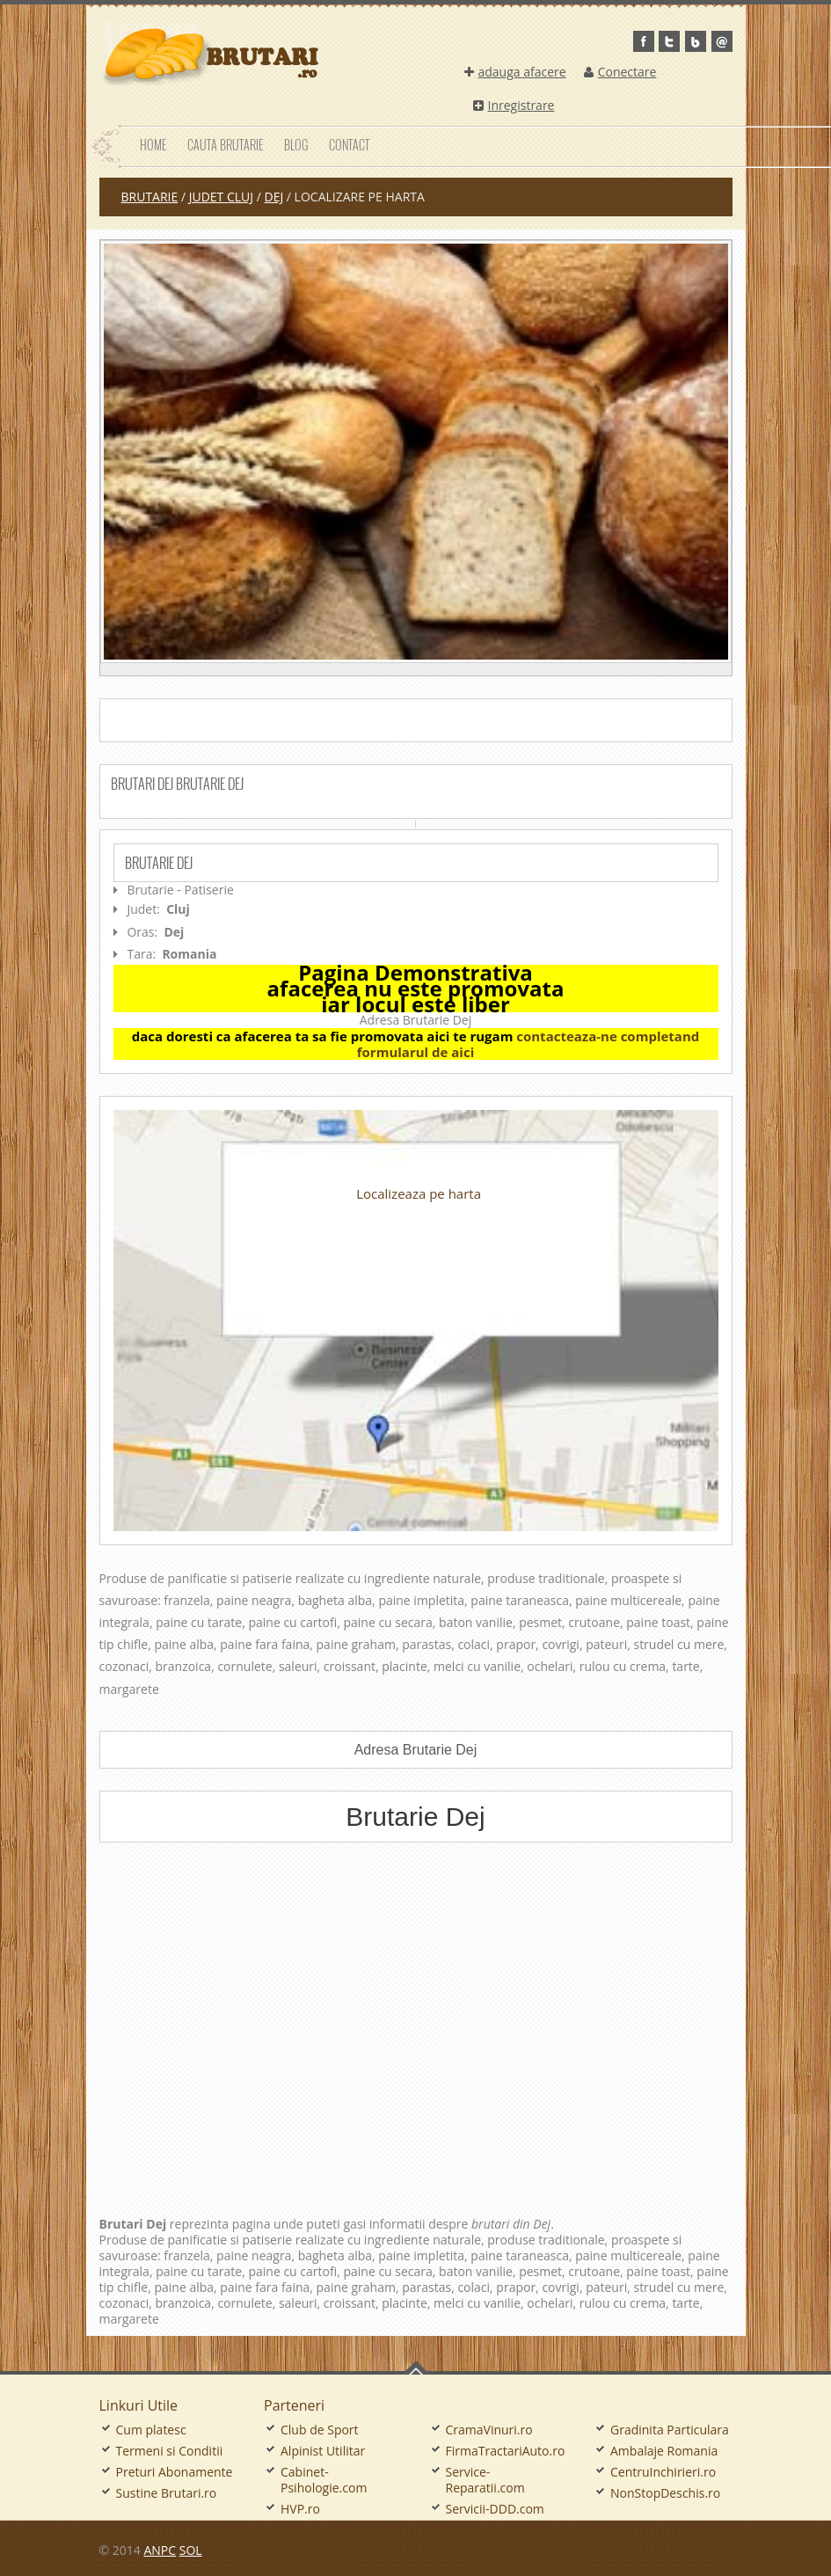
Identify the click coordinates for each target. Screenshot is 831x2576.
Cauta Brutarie (225, 144)
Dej (273, 196)
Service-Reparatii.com (485, 2479)
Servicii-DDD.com (495, 2508)
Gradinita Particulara (669, 2429)
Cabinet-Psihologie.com (324, 2479)
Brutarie (150, 196)
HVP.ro (300, 2508)
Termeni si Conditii (169, 2450)
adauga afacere (515, 71)
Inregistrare (514, 105)
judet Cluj (221, 196)
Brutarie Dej (159, 862)
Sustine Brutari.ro (166, 2493)
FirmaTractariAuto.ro (505, 2450)
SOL (190, 2550)
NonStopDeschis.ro (665, 2493)
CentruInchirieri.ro (663, 2471)
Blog (296, 144)
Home (153, 144)
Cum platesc (151, 2429)
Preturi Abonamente (174, 2471)
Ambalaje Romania (664, 2450)
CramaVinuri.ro (489, 2429)
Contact (349, 144)
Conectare (620, 71)
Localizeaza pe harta (418, 1193)
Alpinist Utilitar (323, 2450)
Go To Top (416, 2368)
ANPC (159, 2550)
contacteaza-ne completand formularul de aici (528, 1044)
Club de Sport (320, 2429)
